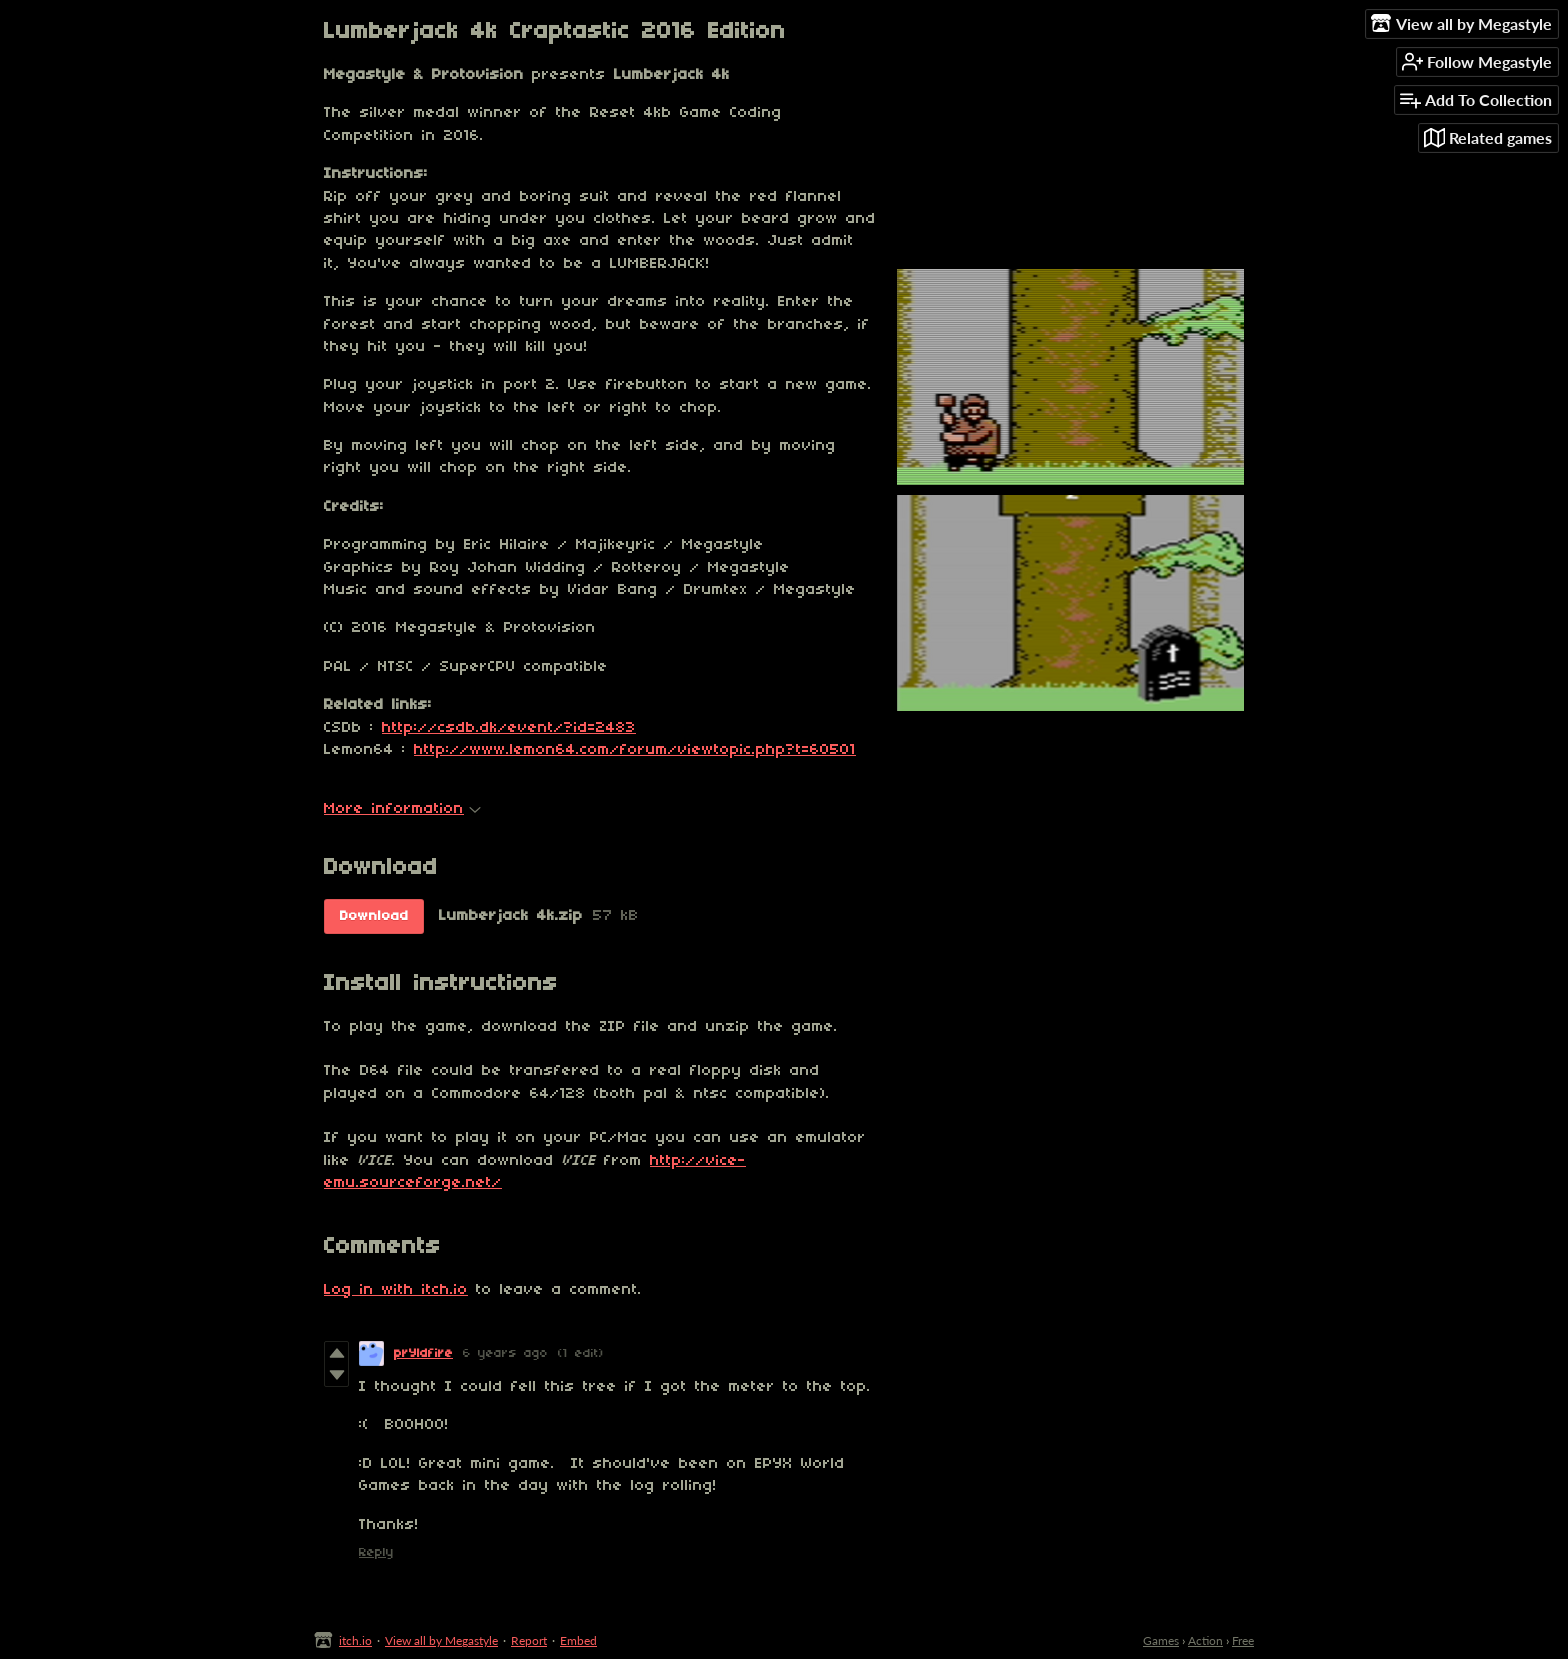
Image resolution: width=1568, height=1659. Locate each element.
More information (402, 809)
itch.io (355, 1640)
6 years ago (505, 1353)
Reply (376, 1552)
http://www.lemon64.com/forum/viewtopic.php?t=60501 (635, 750)
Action (1205, 1640)
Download (374, 916)
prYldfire (423, 1353)
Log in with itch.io (396, 1290)
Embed (578, 1640)
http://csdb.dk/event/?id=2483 (509, 728)
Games (1161, 1640)
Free (1243, 1640)
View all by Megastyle (441, 1640)
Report (529, 1640)
